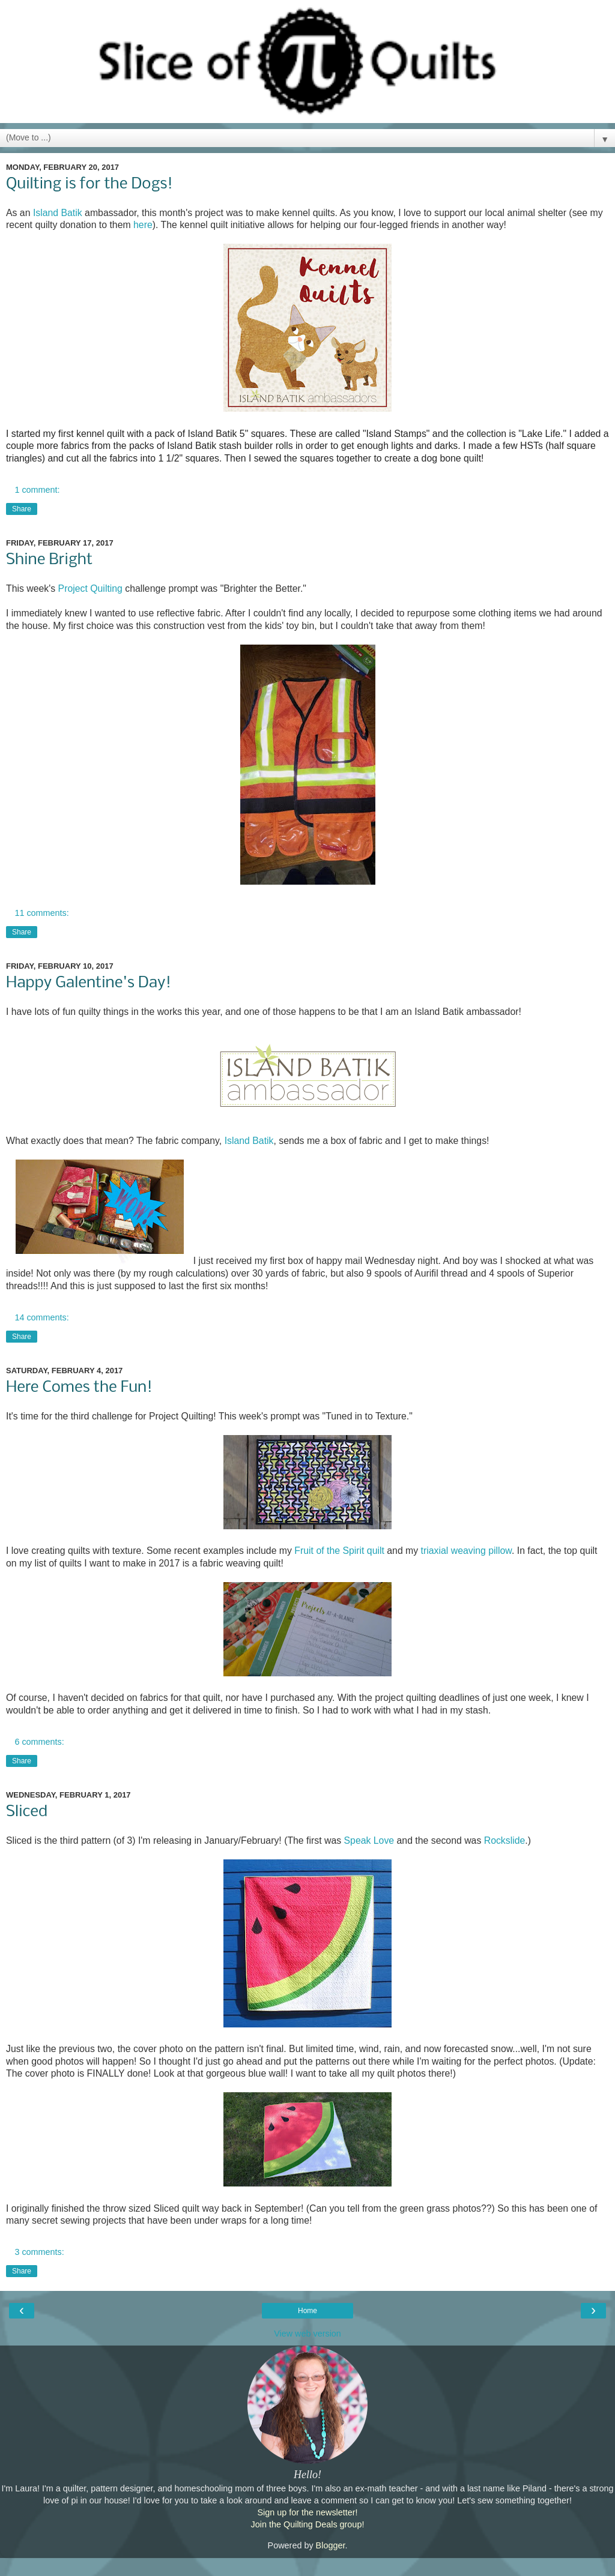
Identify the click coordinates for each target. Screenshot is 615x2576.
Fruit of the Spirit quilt (339, 1550)
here (143, 225)
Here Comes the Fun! (79, 1387)
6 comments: (39, 1742)
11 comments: (41, 913)
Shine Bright (49, 560)
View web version (307, 2333)
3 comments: (39, 2252)
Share (21, 509)
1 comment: (36, 490)
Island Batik (57, 213)
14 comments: (41, 1317)
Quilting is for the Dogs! (89, 184)
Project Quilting (90, 588)
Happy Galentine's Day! (88, 983)
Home (307, 2311)
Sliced (26, 1812)
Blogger (330, 2545)
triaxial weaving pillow (466, 1550)
